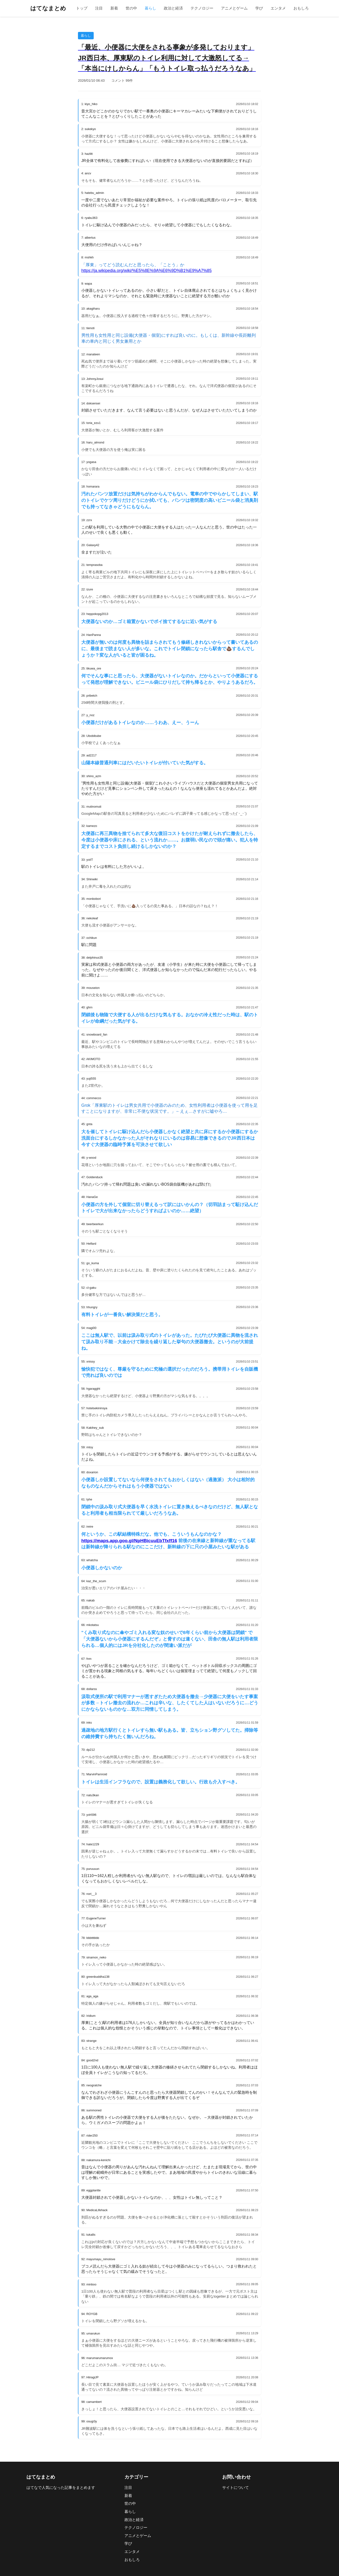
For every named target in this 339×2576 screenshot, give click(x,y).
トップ (81, 8)
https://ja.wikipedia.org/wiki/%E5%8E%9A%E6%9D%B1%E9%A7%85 (146, 270)
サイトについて (235, 2487)
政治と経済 (173, 8)
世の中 (131, 8)
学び (259, 8)
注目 (99, 8)
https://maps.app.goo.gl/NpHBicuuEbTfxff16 (129, 1540)
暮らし (150, 8)
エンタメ (278, 8)
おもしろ (301, 8)
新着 (114, 8)
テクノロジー (201, 8)
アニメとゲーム (234, 8)
